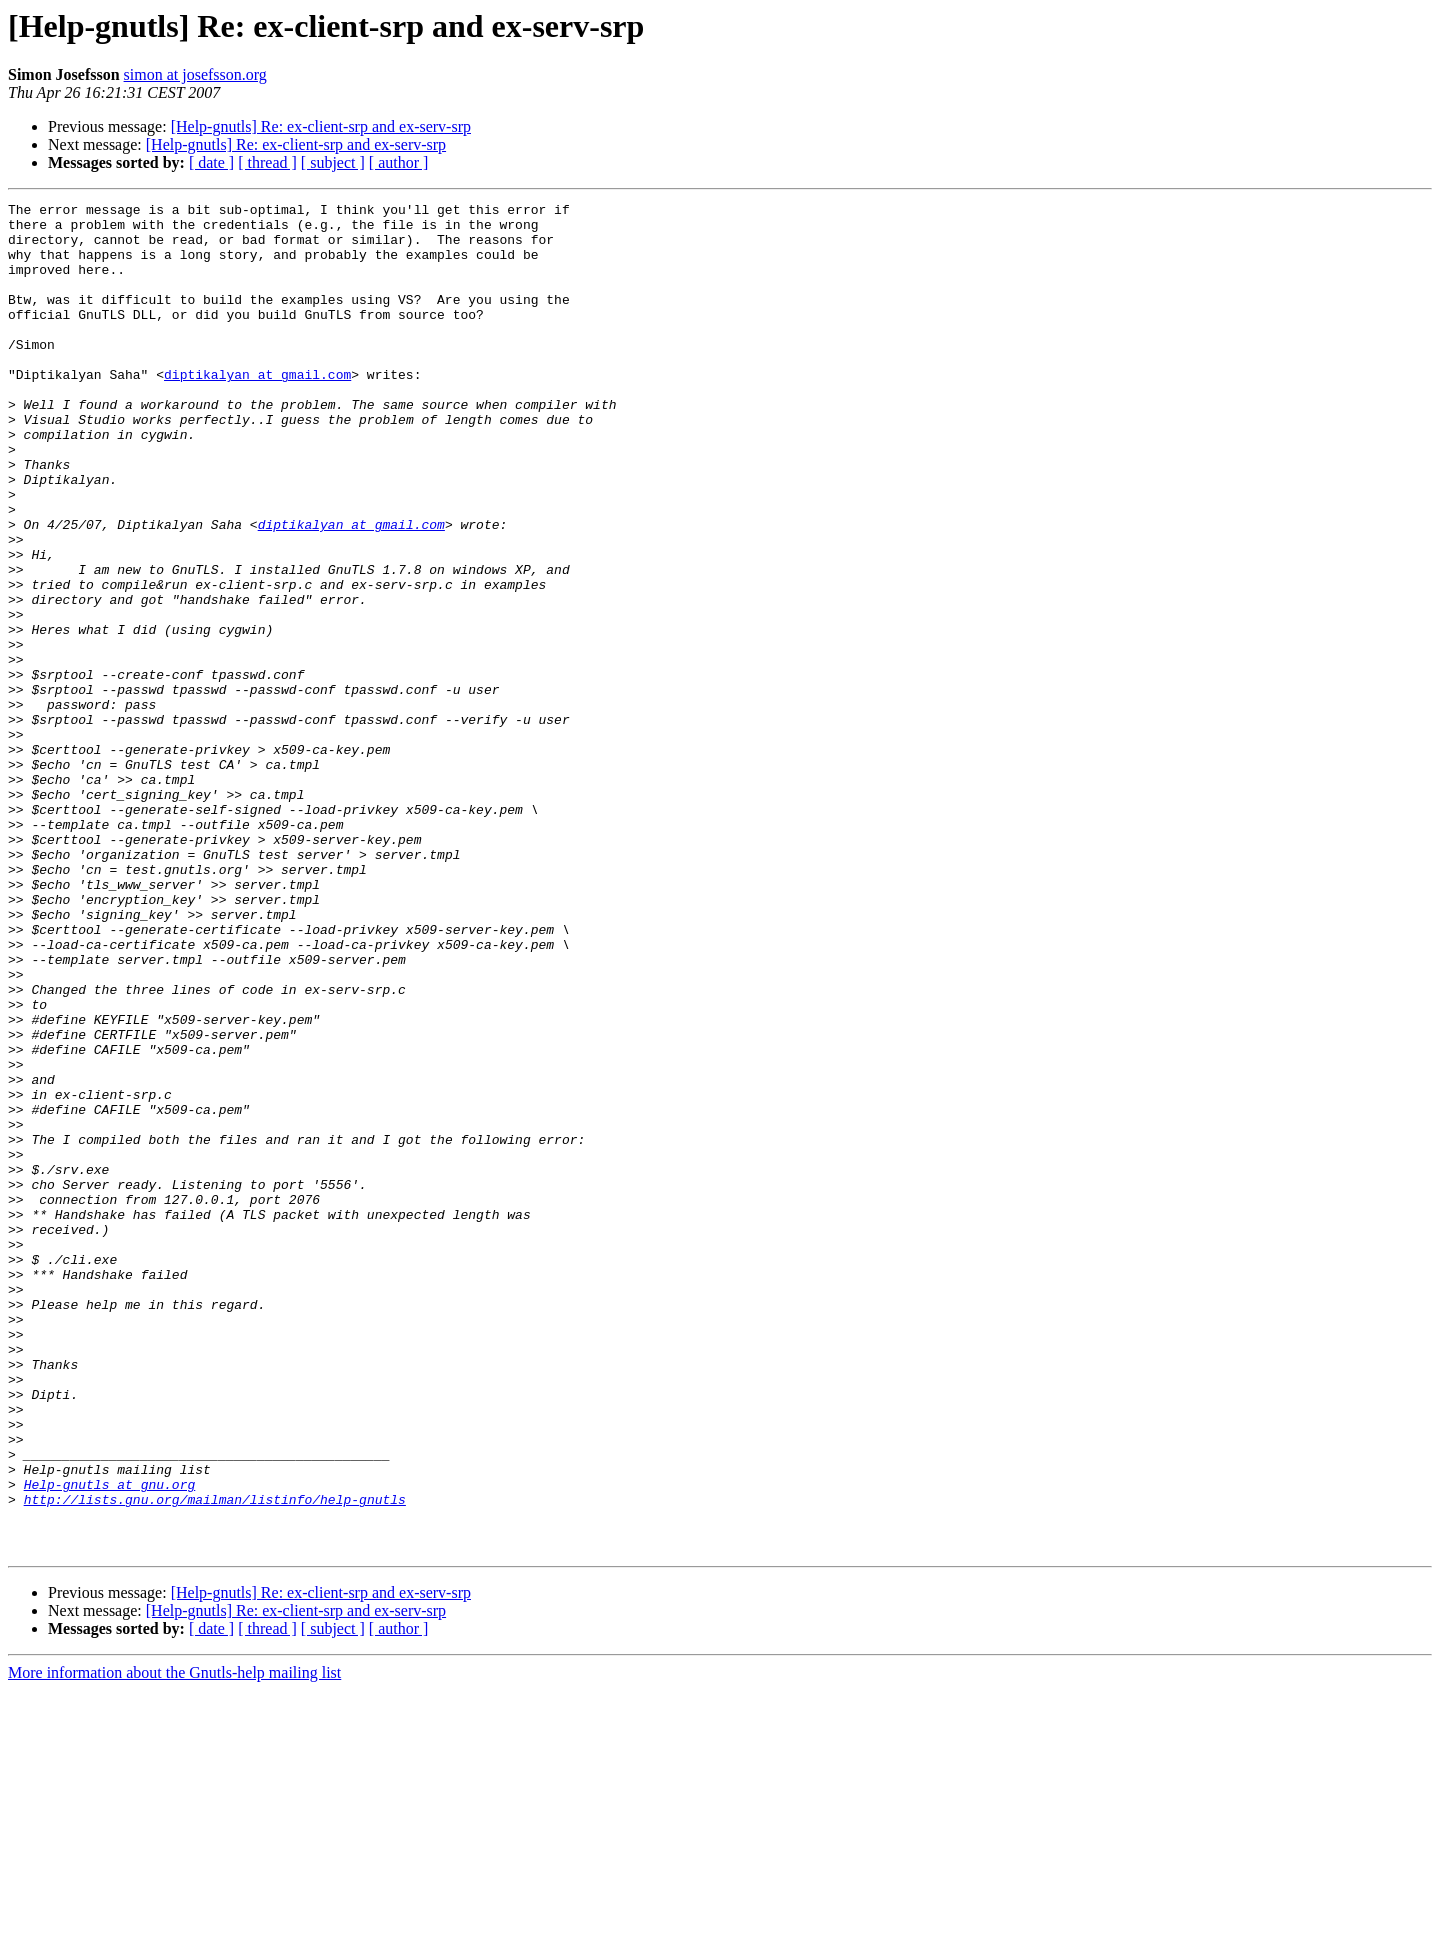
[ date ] (211, 162)
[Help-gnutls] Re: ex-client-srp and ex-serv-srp (321, 126)
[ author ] (399, 162)
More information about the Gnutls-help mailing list (174, 1942)
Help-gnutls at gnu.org (110, 1742)
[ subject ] (333, 162)
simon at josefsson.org (195, 74)
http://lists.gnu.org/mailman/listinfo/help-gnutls (215, 1760)
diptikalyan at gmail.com (257, 410)
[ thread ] (267, 162)
